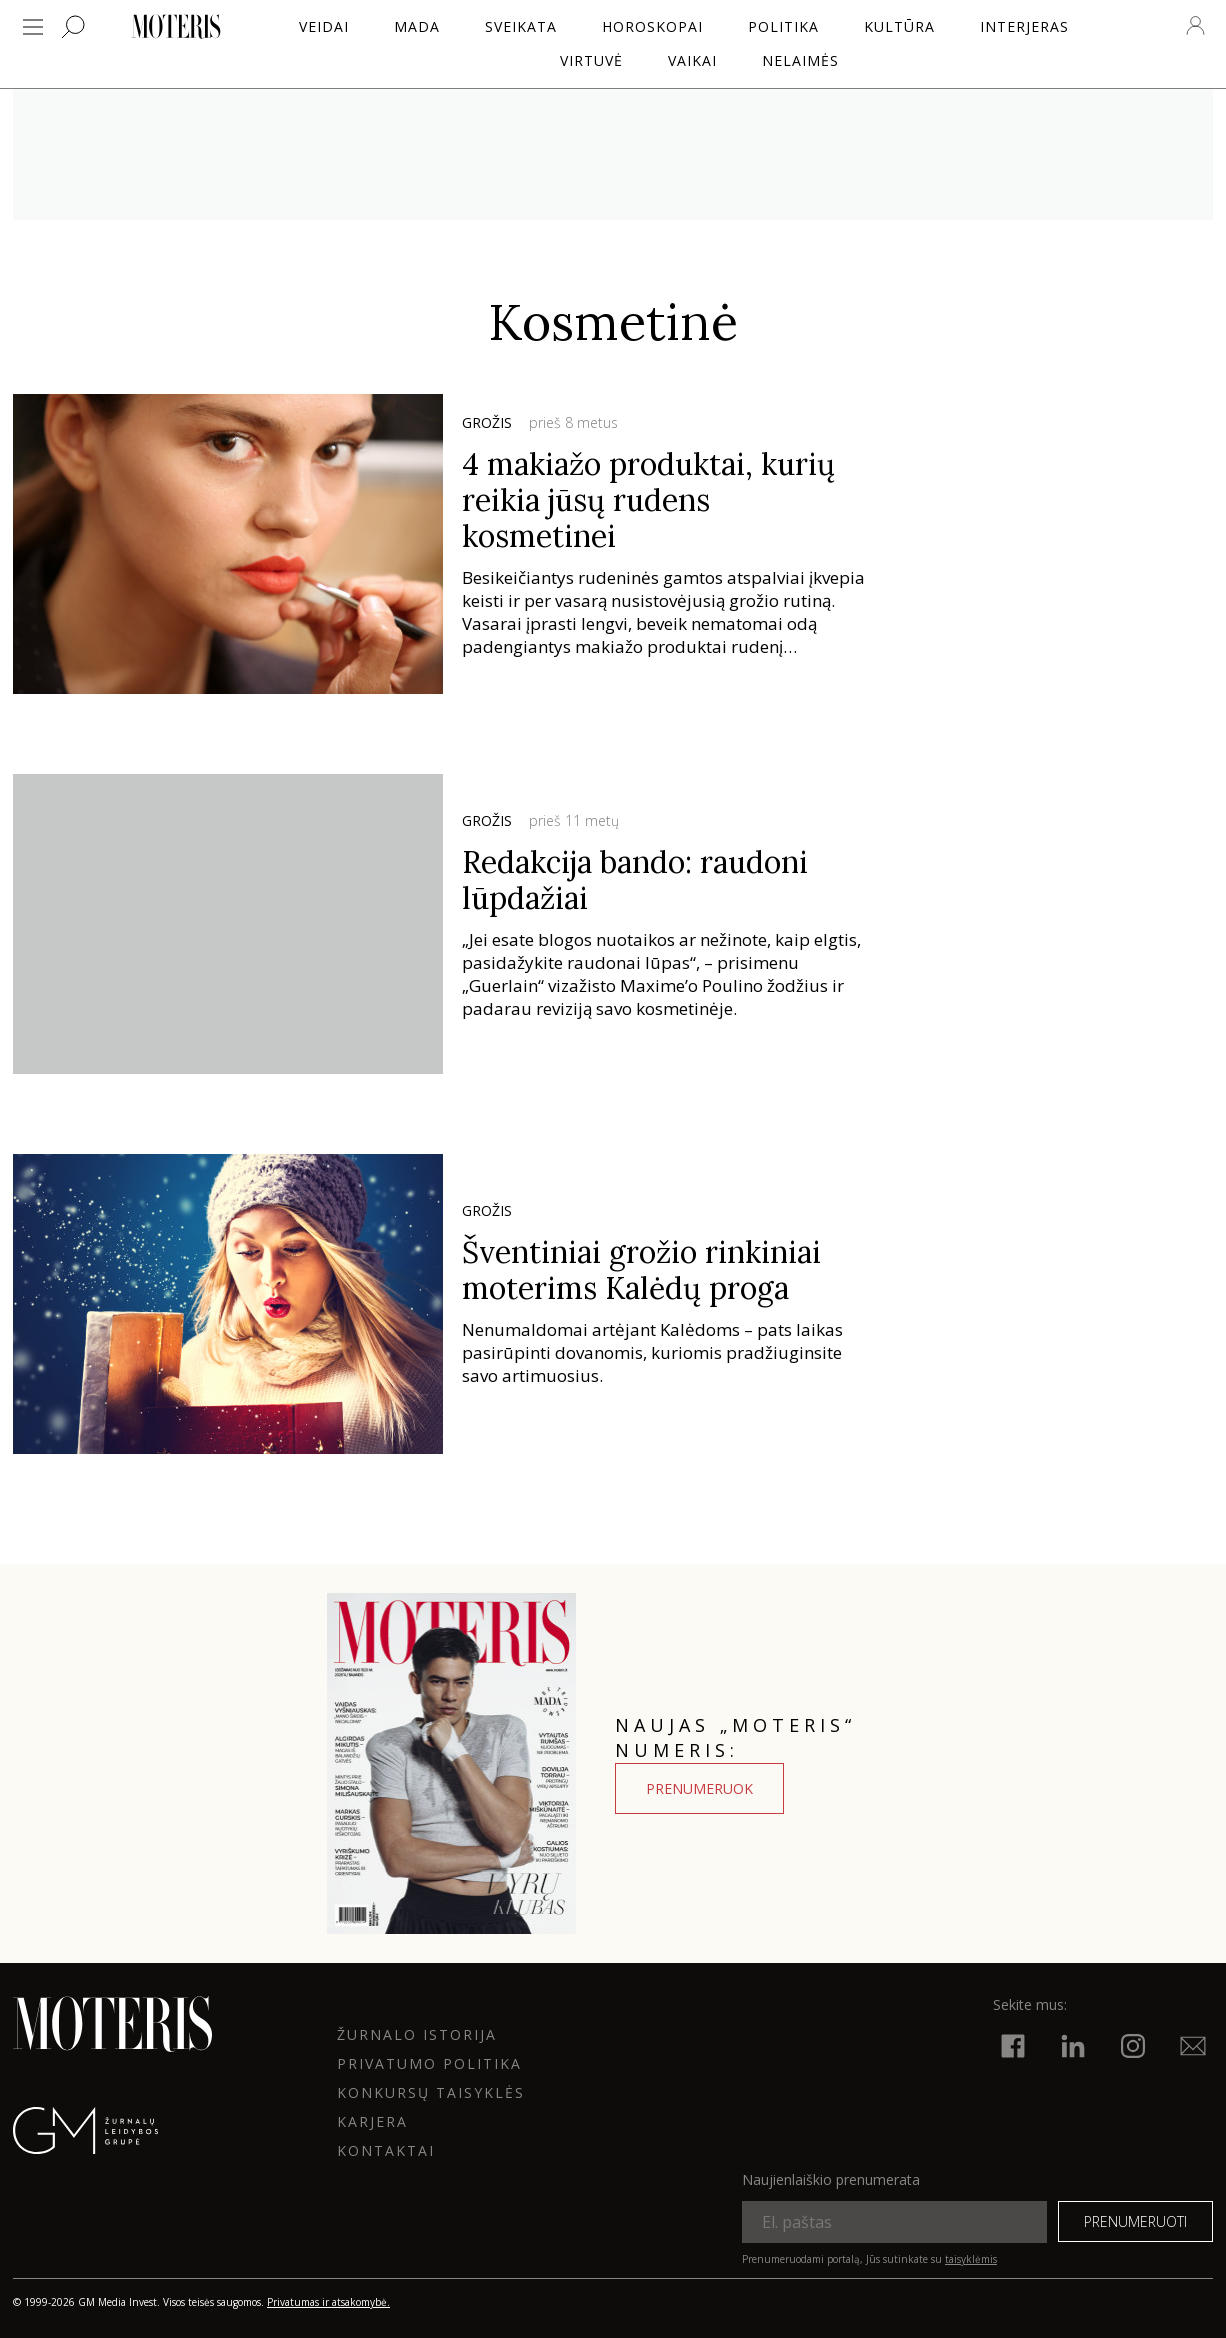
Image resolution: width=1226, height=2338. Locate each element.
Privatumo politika (429, 2063)
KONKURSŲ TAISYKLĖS (431, 2092)
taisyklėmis (971, 2259)
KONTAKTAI (386, 2150)
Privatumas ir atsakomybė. (328, 2302)
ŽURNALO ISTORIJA (417, 2034)
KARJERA (372, 2121)
